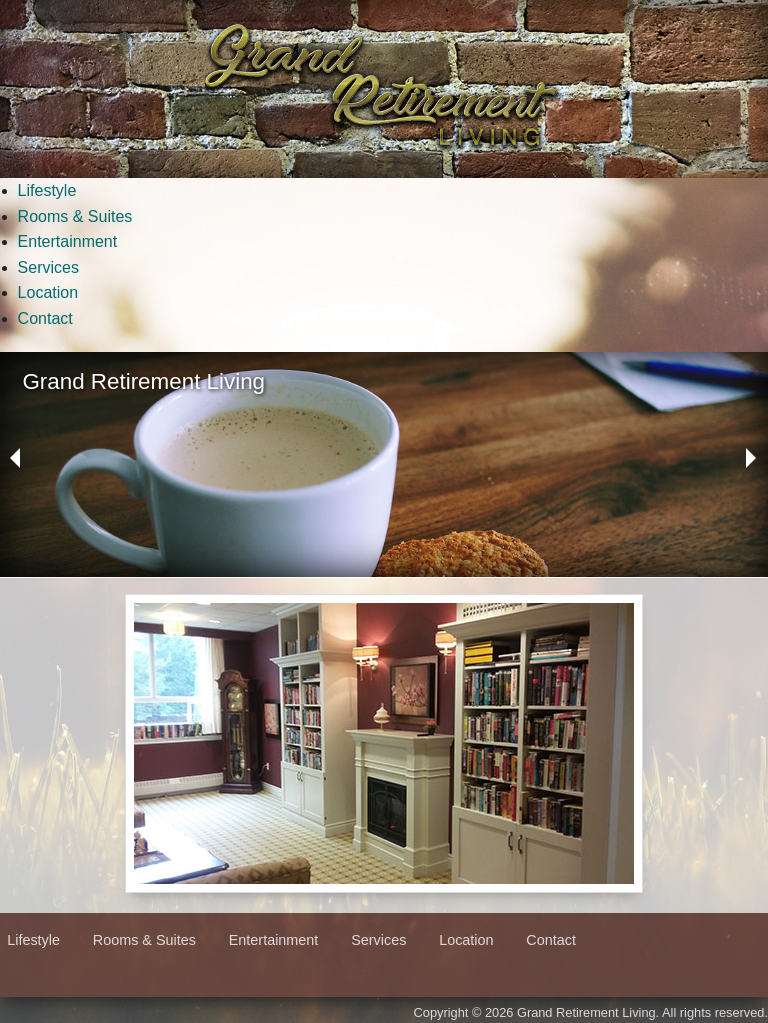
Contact (45, 318)
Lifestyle (47, 190)
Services (48, 267)
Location (48, 292)
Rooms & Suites (75, 216)
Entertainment (68, 241)
